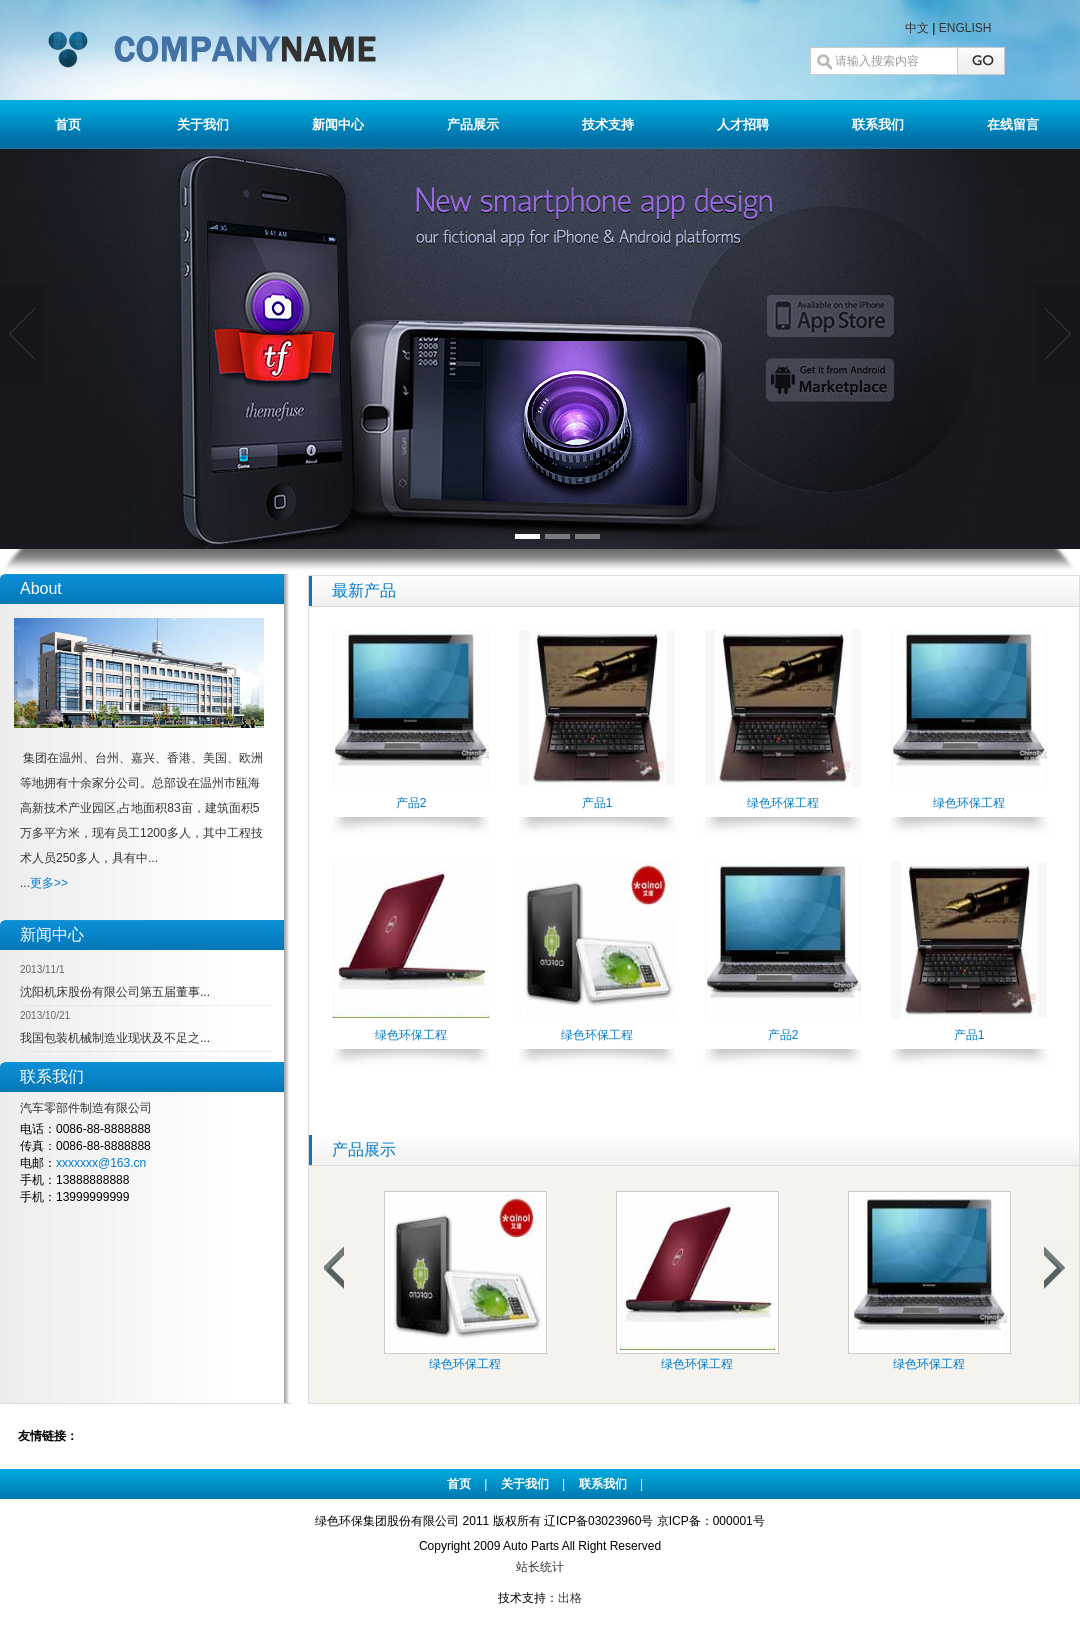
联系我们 (878, 124)
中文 (917, 28)
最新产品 (364, 590)
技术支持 (608, 124)
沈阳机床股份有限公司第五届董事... (115, 992)
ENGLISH (965, 28)
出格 (570, 1598)
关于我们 (203, 124)
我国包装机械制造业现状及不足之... (115, 1038)
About (41, 588)
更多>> (49, 883)
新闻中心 (338, 124)
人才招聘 (743, 124)
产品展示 (473, 124)
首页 (68, 124)
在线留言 (1013, 124)
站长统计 (540, 1567)
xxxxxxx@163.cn (101, 1163)
